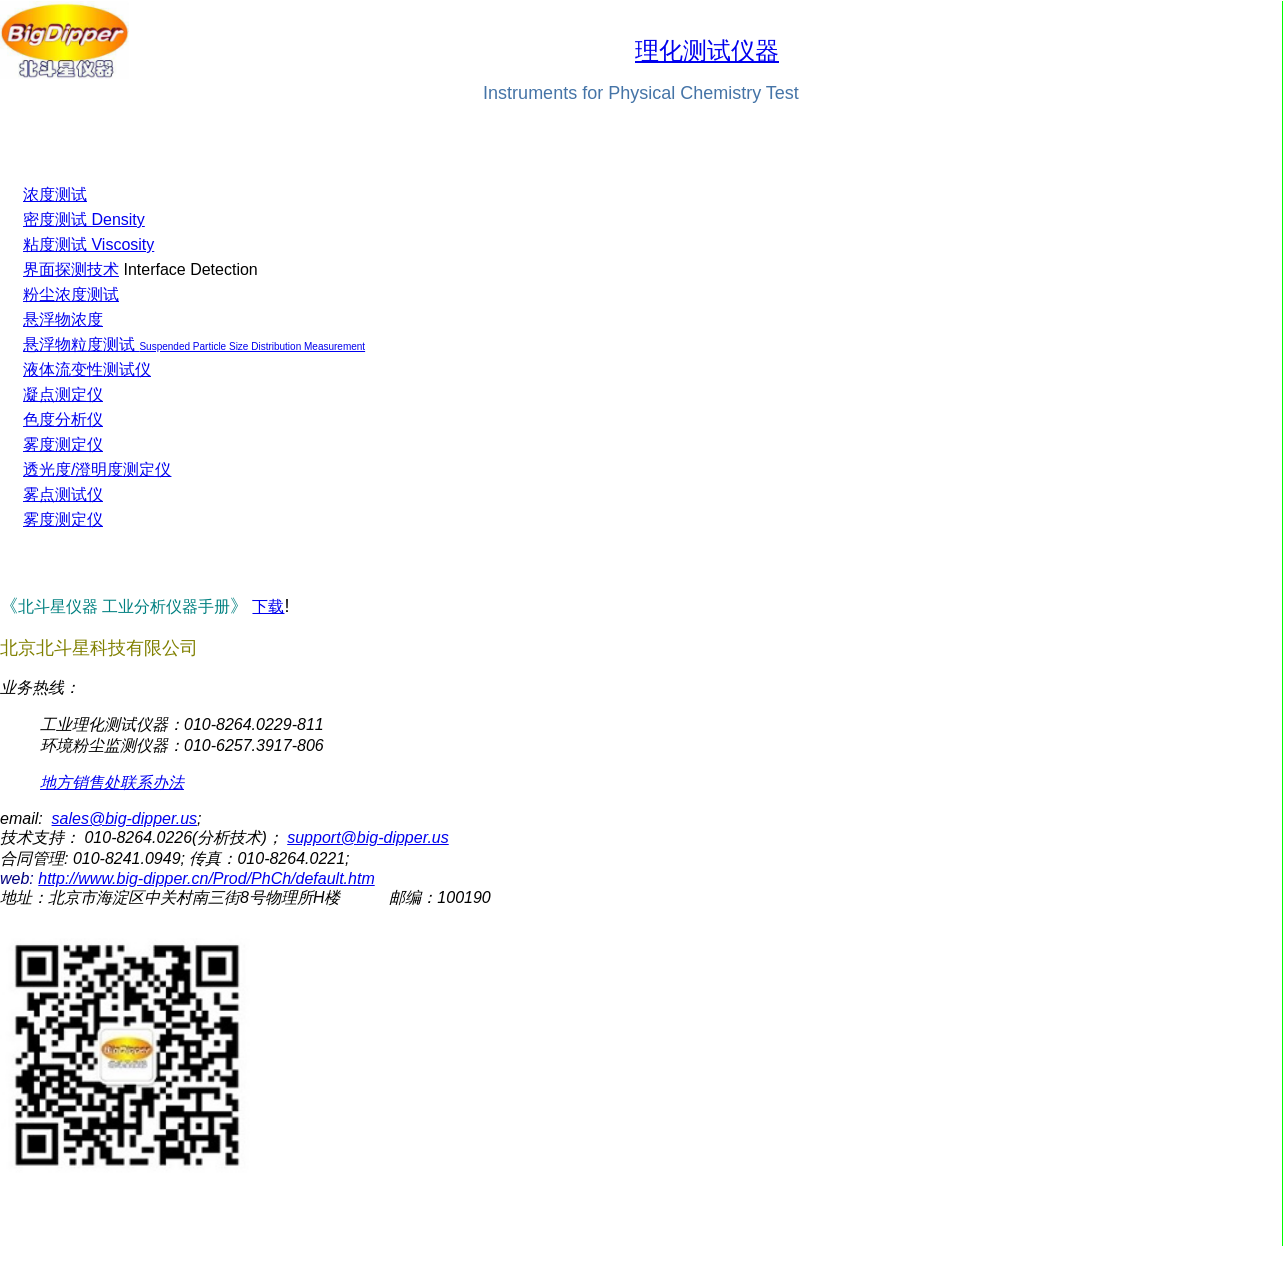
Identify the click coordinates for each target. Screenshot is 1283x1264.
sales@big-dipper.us (125, 818)
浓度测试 (55, 194)
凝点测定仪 (63, 394)
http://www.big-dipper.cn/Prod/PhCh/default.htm (206, 878)
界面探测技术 (71, 269)
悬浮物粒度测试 (79, 344)
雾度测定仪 (63, 444)
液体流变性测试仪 (87, 369)
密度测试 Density (84, 219)
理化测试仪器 (707, 51)
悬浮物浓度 (63, 319)
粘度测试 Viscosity (88, 244)
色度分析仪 (63, 419)
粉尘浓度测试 (71, 294)
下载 (268, 606)
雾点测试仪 (63, 494)
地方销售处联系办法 (112, 782)
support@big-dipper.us (368, 837)
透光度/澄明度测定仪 (97, 469)
